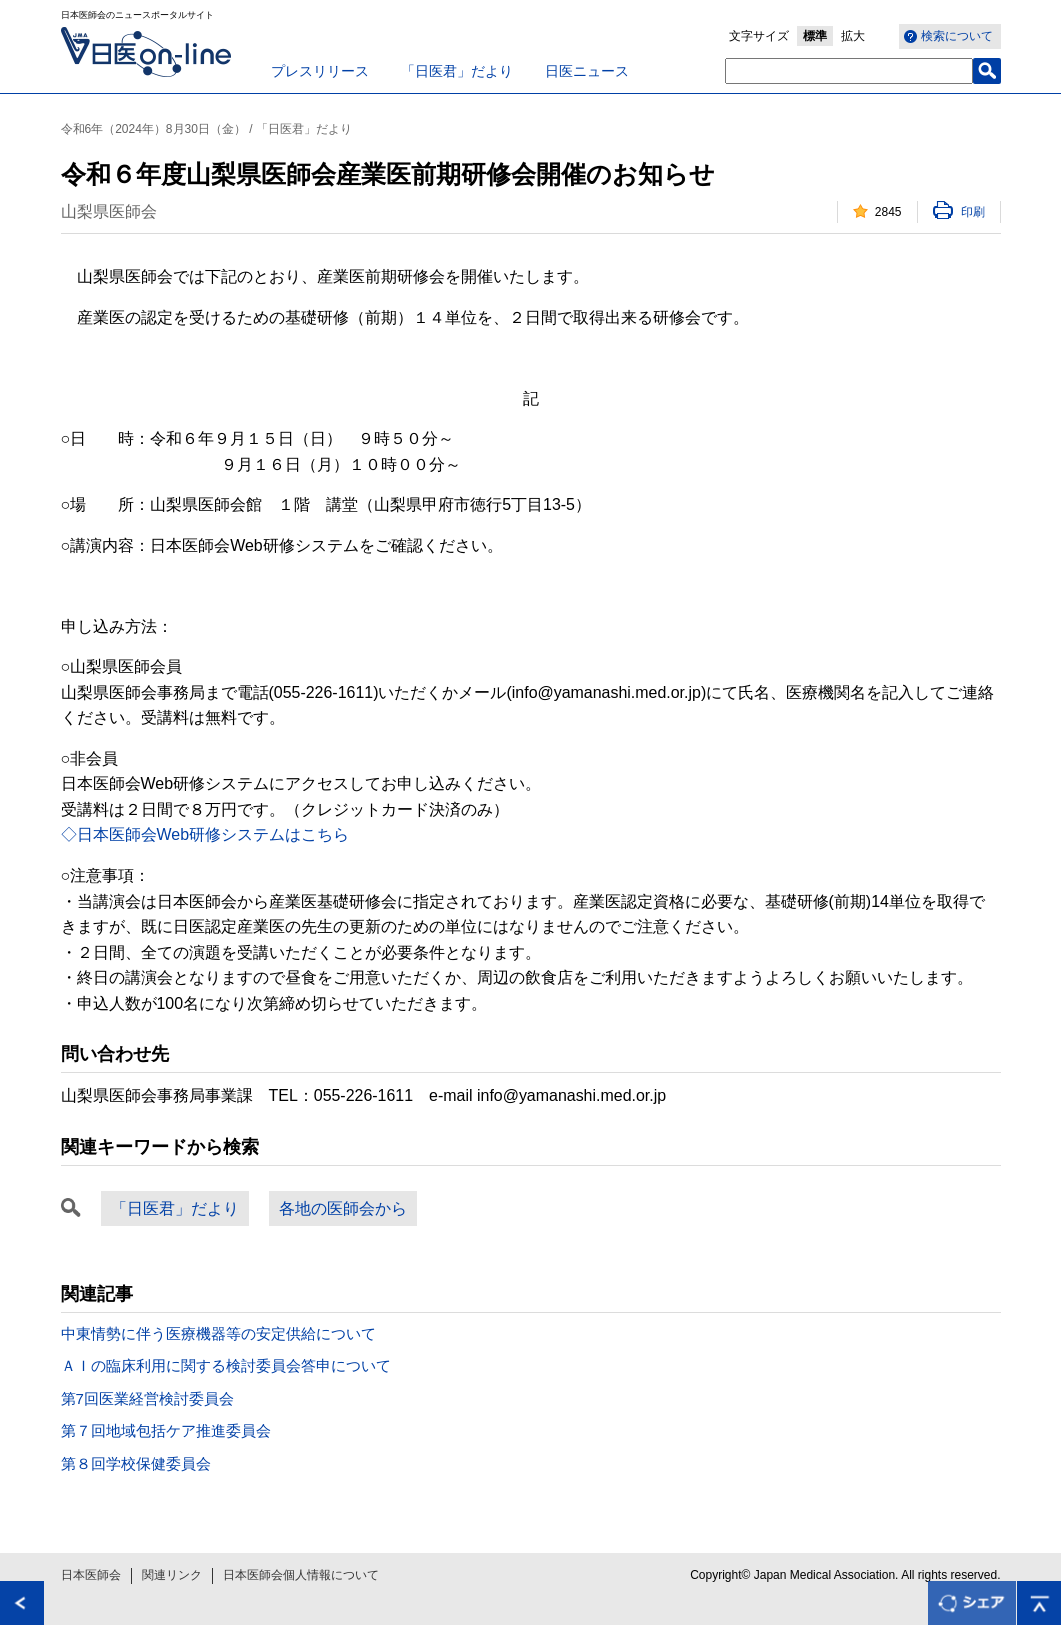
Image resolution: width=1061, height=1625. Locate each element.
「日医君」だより (457, 71)
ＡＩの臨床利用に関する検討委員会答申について (226, 1365)
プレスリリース (320, 71)
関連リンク (172, 1575)
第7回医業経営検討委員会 (147, 1398)
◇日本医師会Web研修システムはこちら (205, 834)
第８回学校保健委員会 (136, 1463)
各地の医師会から (343, 1208)
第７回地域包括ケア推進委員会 (166, 1430)
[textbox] (849, 71)
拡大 (853, 36)
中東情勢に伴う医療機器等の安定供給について (218, 1333)
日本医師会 (91, 1575)
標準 (815, 36)
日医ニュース (587, 71)
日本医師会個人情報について (301, 1575)
